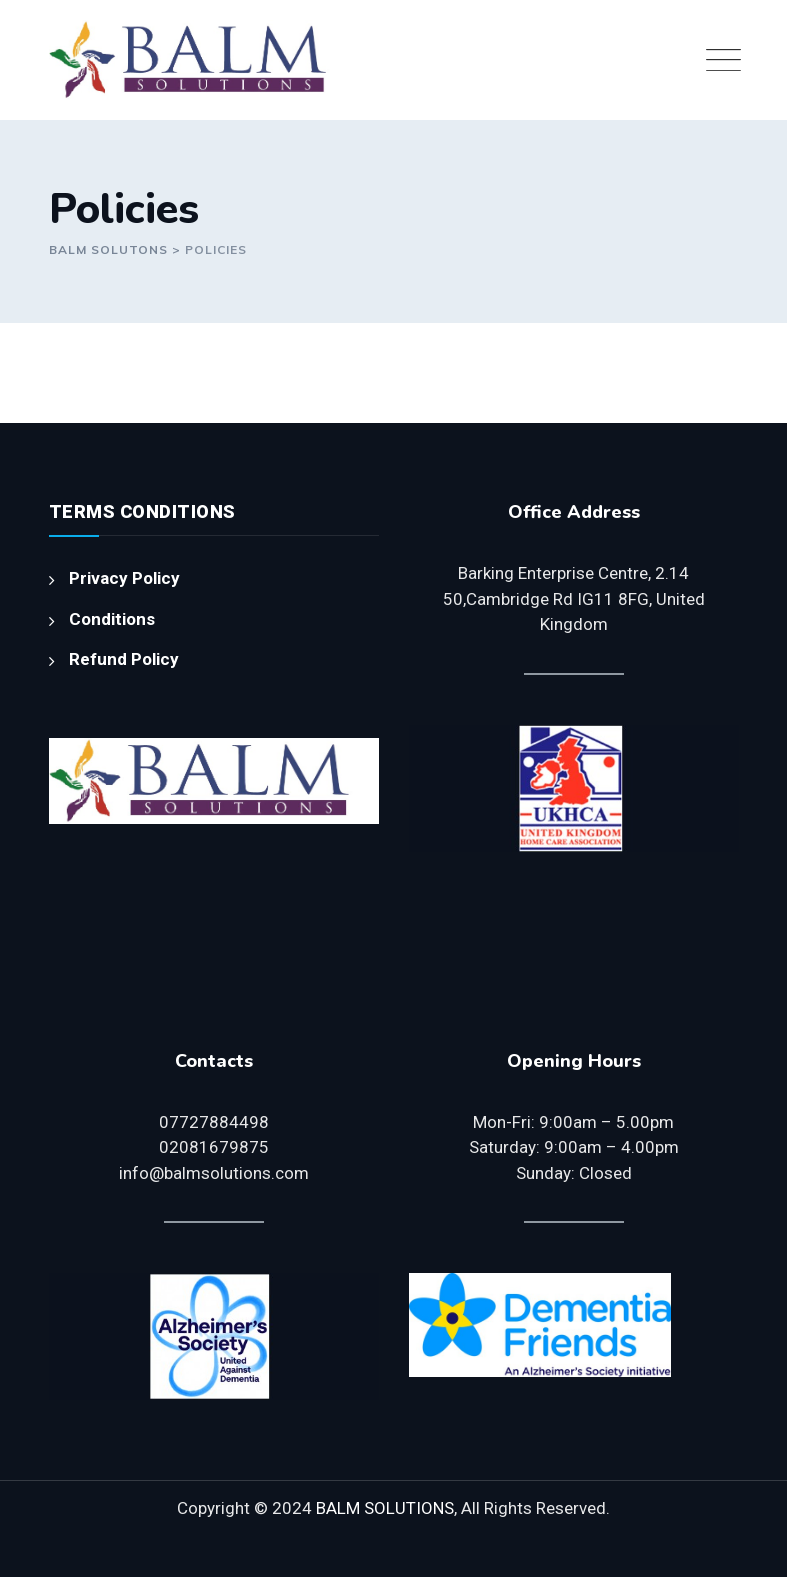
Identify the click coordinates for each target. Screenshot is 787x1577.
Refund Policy (124, 659)
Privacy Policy (124, 578)
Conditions (112, 619)
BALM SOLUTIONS (385, 1508)
